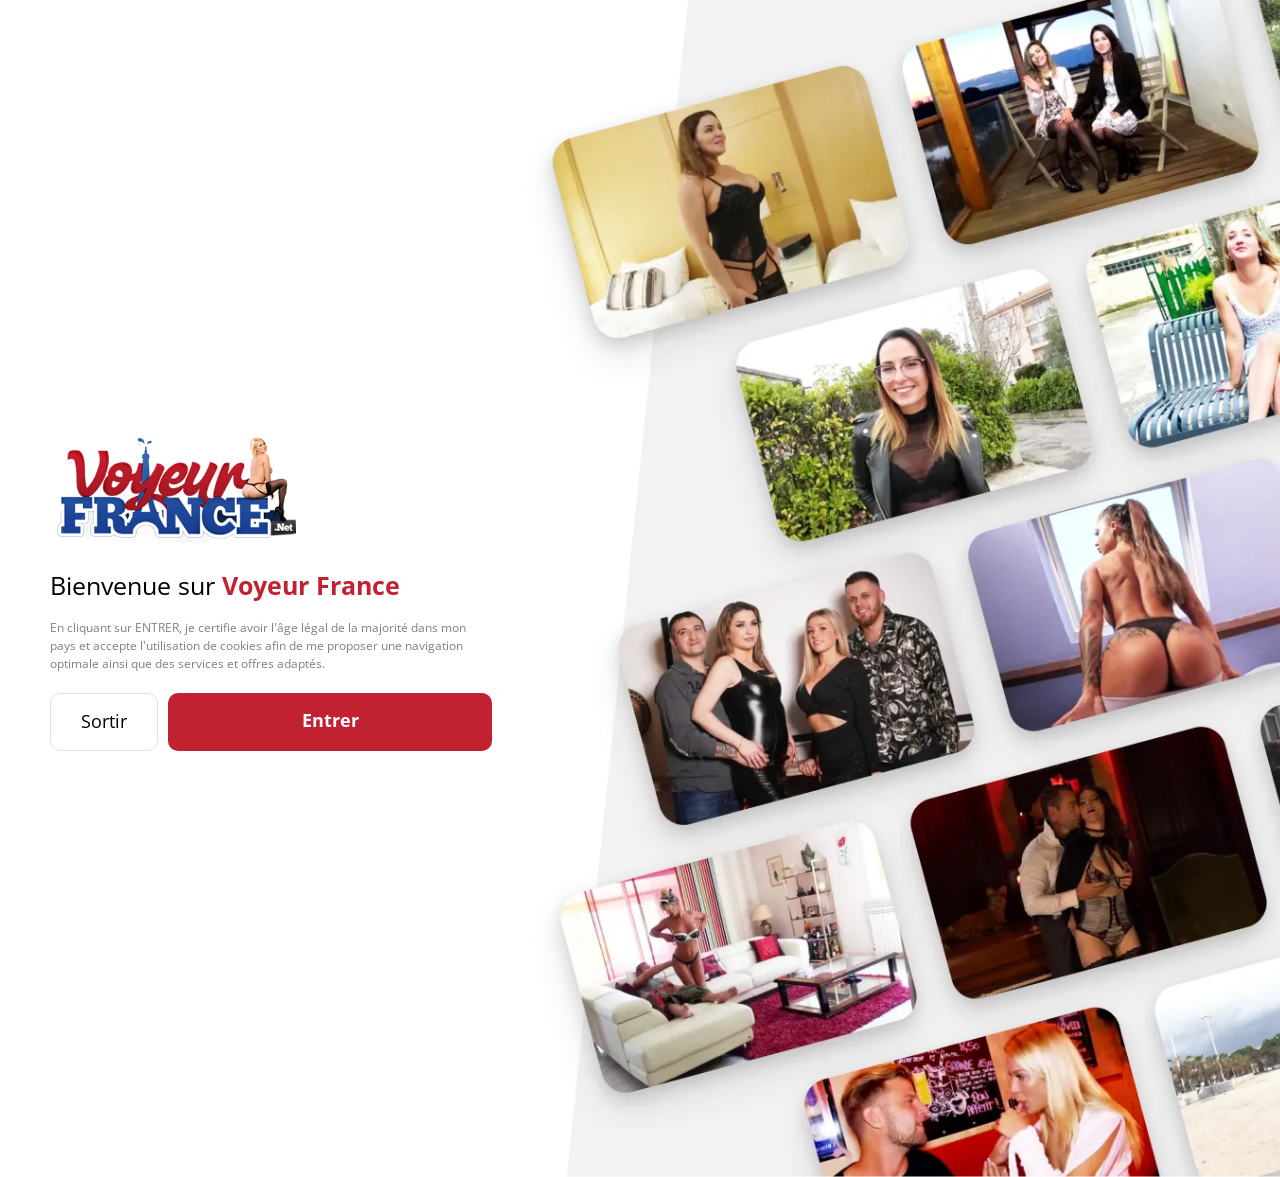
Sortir (104, 721)
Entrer (330, 720)
